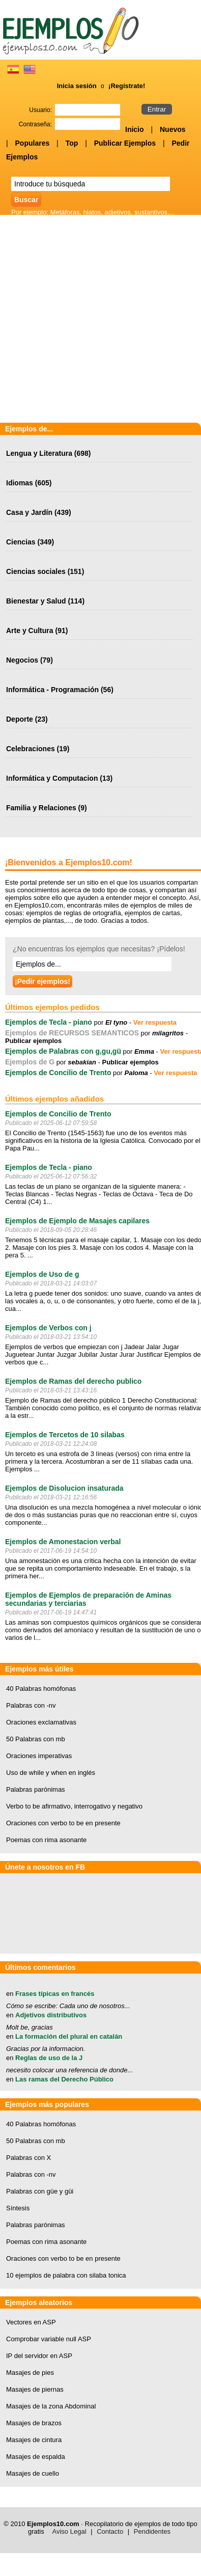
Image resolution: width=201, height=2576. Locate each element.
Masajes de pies (30, 2372)
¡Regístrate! (126, 86)
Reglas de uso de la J (48, 2058)
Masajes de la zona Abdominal (51, 2406)
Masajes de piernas (35, 2389)
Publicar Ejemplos (125, 143)
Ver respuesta (155, 1022)
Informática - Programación (52, 690)
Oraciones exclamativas (41, 1722)
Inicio (134, 129)
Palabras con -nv (31, 1705)
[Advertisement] (100, 319)
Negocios (22, 660)
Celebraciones (30, 749)
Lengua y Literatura (39, 453)
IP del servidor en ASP (39, 2356)
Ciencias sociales (36, 571)
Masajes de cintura (34, 2440)
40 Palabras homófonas (41, 1688)
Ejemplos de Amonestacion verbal (63, 1542)
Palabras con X (28, 2157)
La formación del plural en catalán (68, 2036)
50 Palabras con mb (35, 1739)
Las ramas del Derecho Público (64, 2079)
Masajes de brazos (34, 2423)
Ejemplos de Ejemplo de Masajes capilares (77, 1221)
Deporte (19, 719)
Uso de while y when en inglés (50, 1772)
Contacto (110, 2531)
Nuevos (173, 129)
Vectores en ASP (31, 2322)
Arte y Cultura (29, 630)
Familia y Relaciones (41, 808)
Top (72, 143)
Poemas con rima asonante (46, 1840)
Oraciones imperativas (39, 1756)
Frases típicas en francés (54, 1993)
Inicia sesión (77, 86)
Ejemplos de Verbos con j (48, 1328)
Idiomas (19, 483)
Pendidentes (152, 2531)
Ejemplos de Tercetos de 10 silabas (65, 1435)
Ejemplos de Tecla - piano (48, 1022)
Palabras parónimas (35, 1789)
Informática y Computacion (52, 778)
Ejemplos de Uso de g (42, 1274)
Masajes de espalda (35, 2456)
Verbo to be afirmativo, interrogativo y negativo (74, 1806)
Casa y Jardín (29, 512)
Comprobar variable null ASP (48, 2339)
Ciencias (21, 542)
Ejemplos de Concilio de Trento (58, 1072)
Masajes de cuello (32, 2473)
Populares (32, 143)
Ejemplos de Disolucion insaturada (64, 1488)
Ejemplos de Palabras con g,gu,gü (63, 1051)
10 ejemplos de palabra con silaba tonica (66, 2275)
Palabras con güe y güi (39, 2191)
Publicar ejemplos (33, 1041)
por (109, 1022)
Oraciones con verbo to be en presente (63, 1823)
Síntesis (18, 2208)
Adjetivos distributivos (51, 2015)
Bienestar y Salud (36, 601)
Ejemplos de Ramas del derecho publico (73, 1381)
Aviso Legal (69, 2531)
